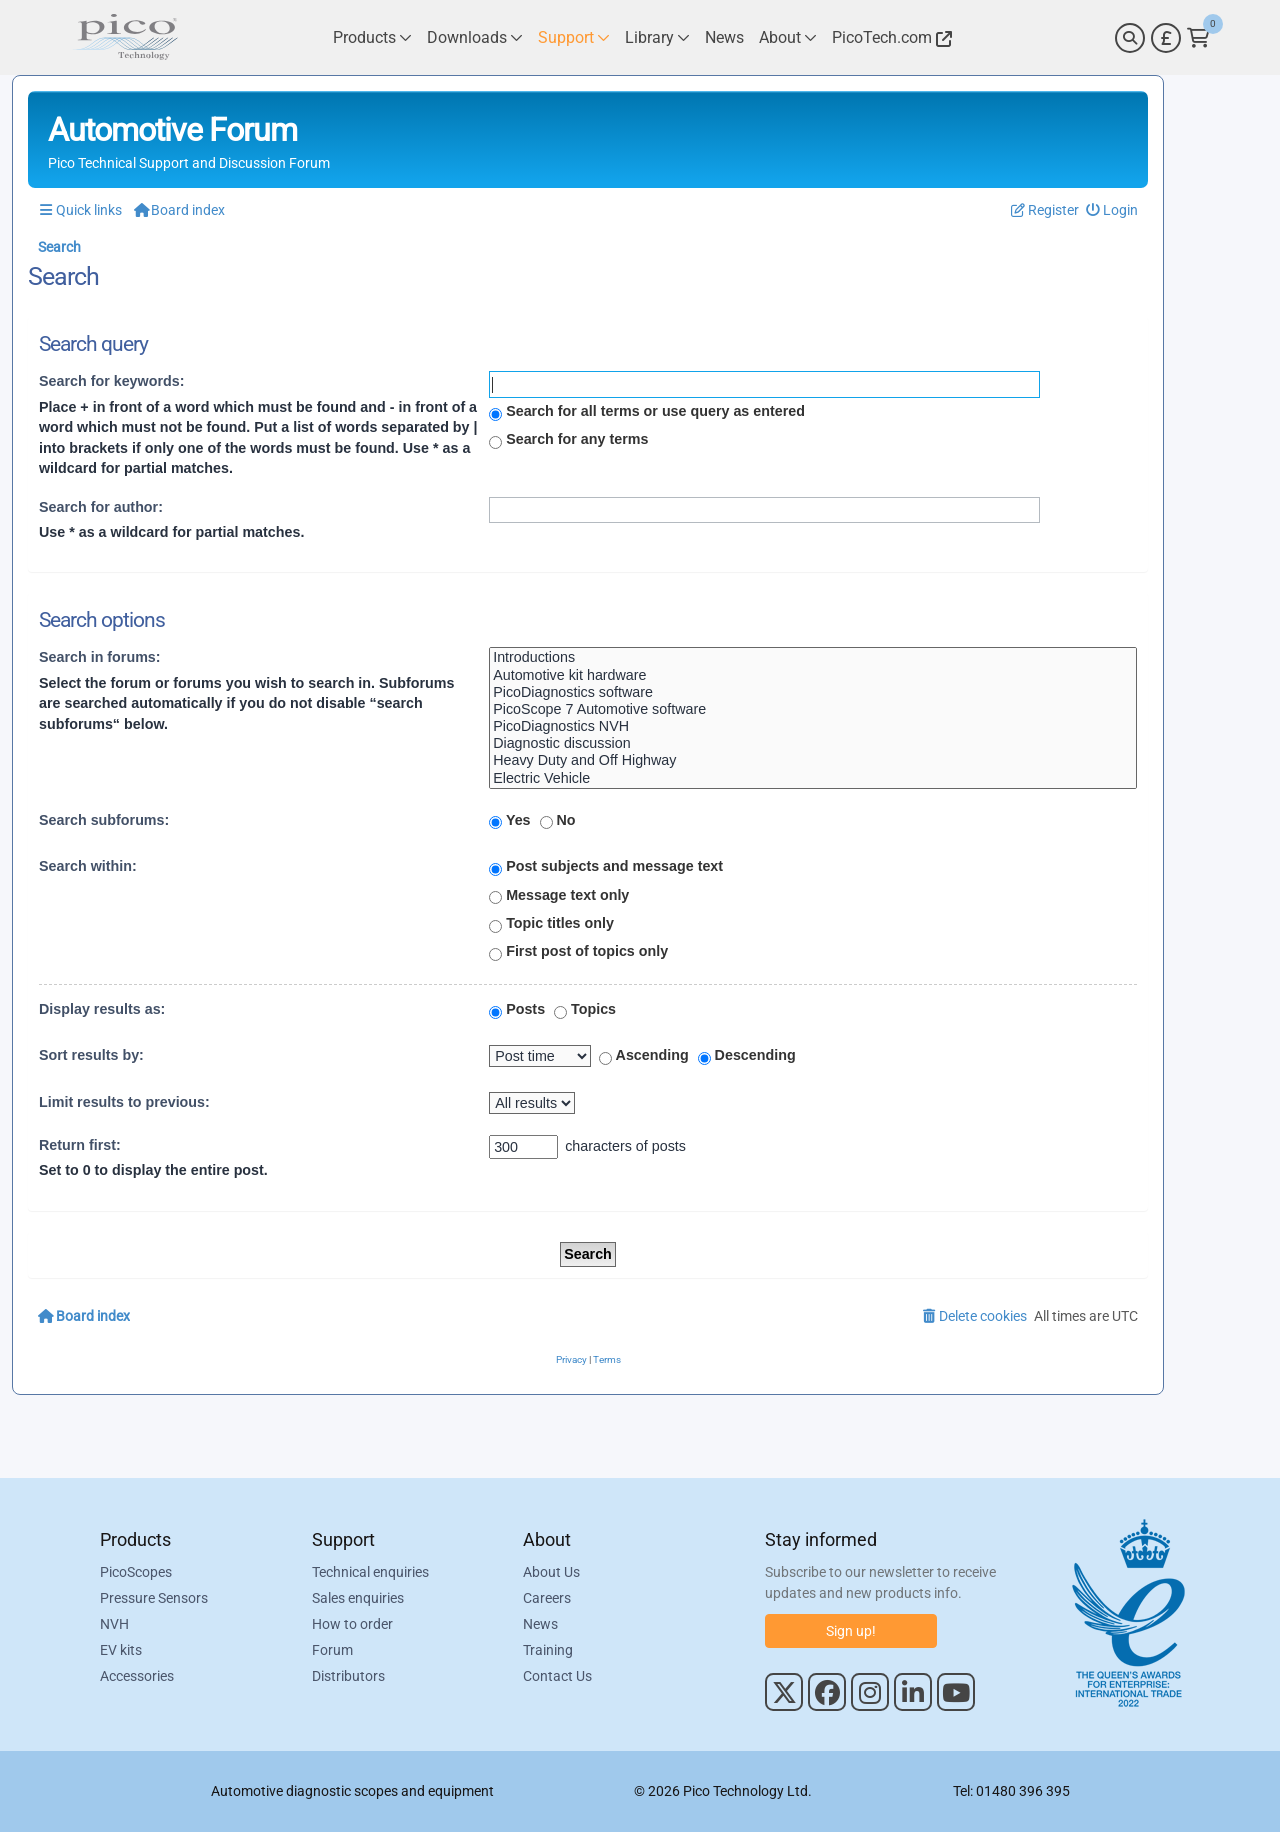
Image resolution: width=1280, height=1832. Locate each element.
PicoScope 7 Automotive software (813, 709)
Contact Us (557, 1676)
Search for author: (101, 507)
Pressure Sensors (154, 1598)
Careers (547, 1598)
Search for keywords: (111, 381)
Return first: (80, 1145)
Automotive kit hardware (813, 675)
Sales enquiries (358, 1598)
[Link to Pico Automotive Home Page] (125, 37)
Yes (509, 821)
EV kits (121, 1650)
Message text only (559, 896)
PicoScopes (136, 1572)
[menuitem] (1112, 210)
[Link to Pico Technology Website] (889, 37)
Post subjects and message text (606, 867)
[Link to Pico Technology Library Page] (657, 37)
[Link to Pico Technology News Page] (724, 37)
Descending (747, 1056)
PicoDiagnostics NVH (813, 726)
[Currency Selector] (1166, 38)
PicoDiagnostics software (813, 692)
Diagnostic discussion (813, 743)
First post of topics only (578, 952)
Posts (517, 1010)
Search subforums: (104, 820)
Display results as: (102, 1009)
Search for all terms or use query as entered (647, 412)
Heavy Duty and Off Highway (813, 760)
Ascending (644, 1056)
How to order (352, 1624)
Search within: (88, 866)
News (540, 1624)
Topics (585, 1010)
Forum (332, 1650)
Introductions (813, 657)
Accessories (137, 1676)
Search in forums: (100, 657)
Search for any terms (568, 440)
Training (548, 1650)
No (558, 821)
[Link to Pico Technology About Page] (788, 37)
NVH (114, 1624)
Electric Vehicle (813, 778)
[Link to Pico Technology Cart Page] (1198, 38)
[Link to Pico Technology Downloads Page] (475, 37)
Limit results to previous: (124, 1102)
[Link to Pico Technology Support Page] (574, 37)
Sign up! (851, 1631)
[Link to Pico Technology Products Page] (372, 37)
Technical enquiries (370, 1572)
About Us (551, 1572)
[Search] (1130, 38)
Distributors (348, 1676)
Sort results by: (91, 1055)
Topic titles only (551, 924)
